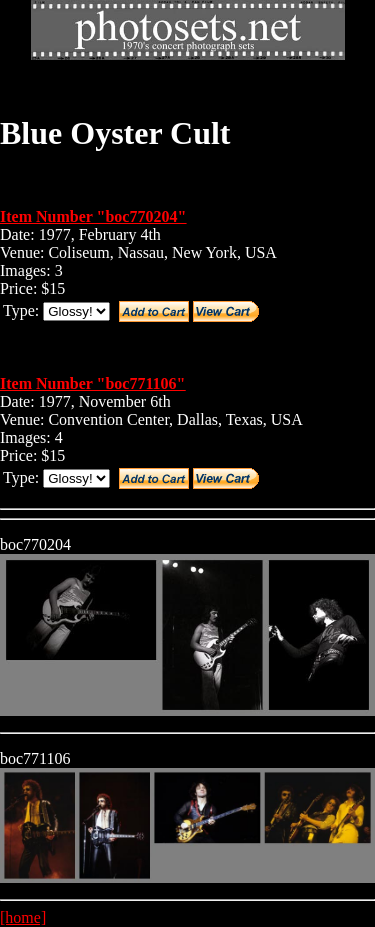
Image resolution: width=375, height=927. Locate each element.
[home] (23, 917)
